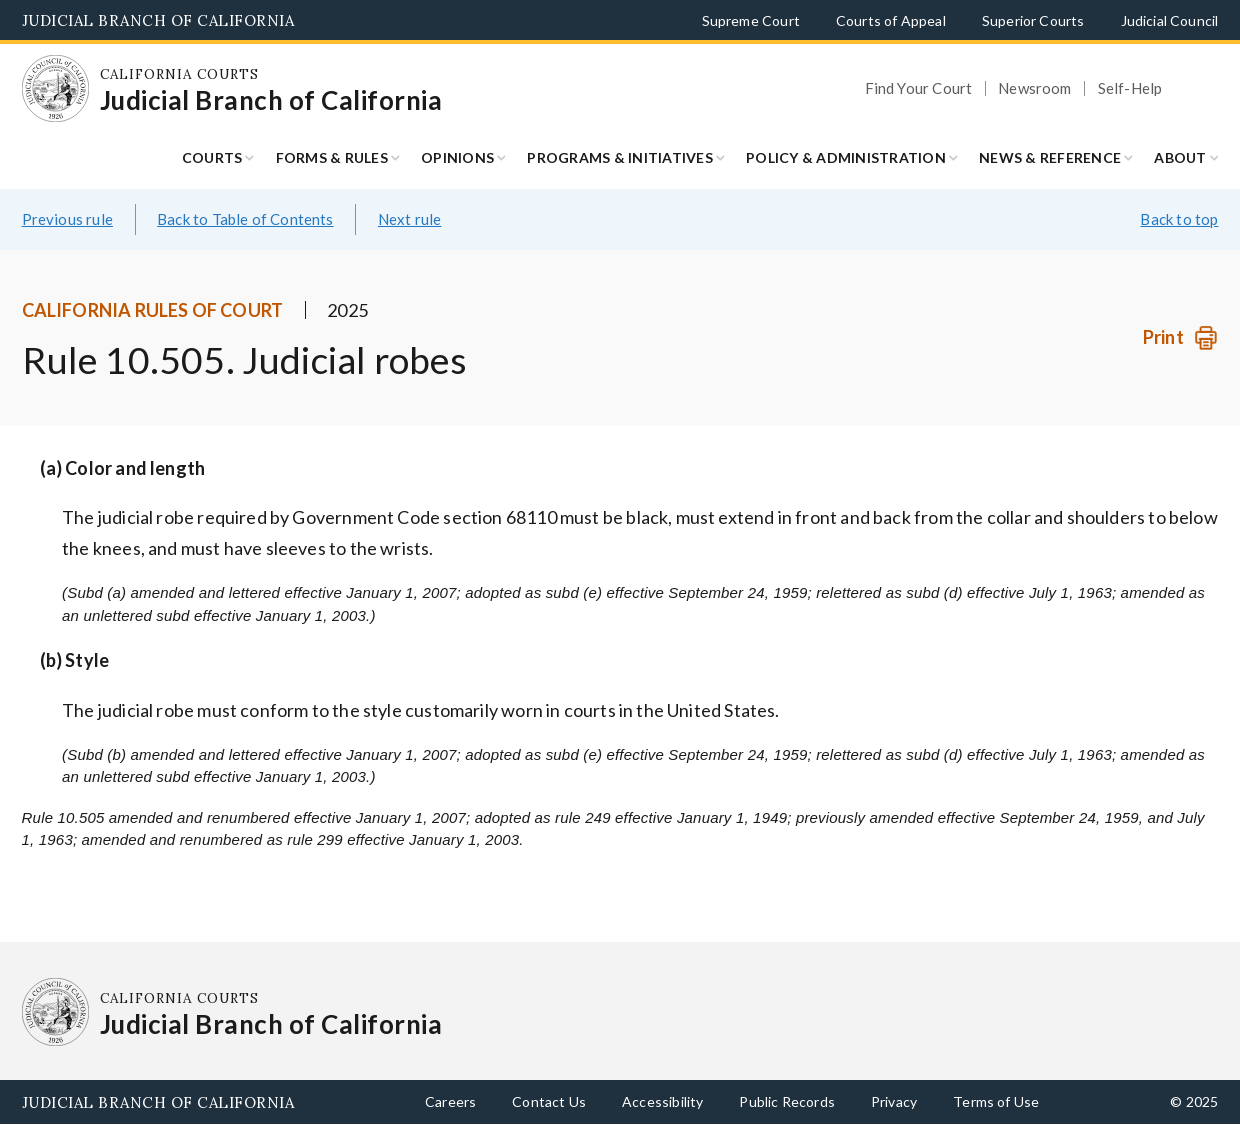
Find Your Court (919, 88)
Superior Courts (1033, 20)
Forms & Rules (332, 157)
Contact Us (549, 1101)
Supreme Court (751, 20)
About (1180, 157)
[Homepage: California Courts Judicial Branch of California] (56, 89)
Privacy (894, 1101)
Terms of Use (996, 1101)
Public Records (787, 1101)
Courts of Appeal (891, 20)
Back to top (1179, 219)
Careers (450, 1101)
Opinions (457, 157)
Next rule (410, 219)
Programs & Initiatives (620, 157)
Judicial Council (1170, 20)
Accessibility (662, 1101)
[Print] (1180, 337)
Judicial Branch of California (158, 20)
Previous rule (67, 219)
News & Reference (1050, 157)
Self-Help (1130, 88)
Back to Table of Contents (245, 219)
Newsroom (1034, 88)
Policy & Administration (846, 157)
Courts (212, 157)
